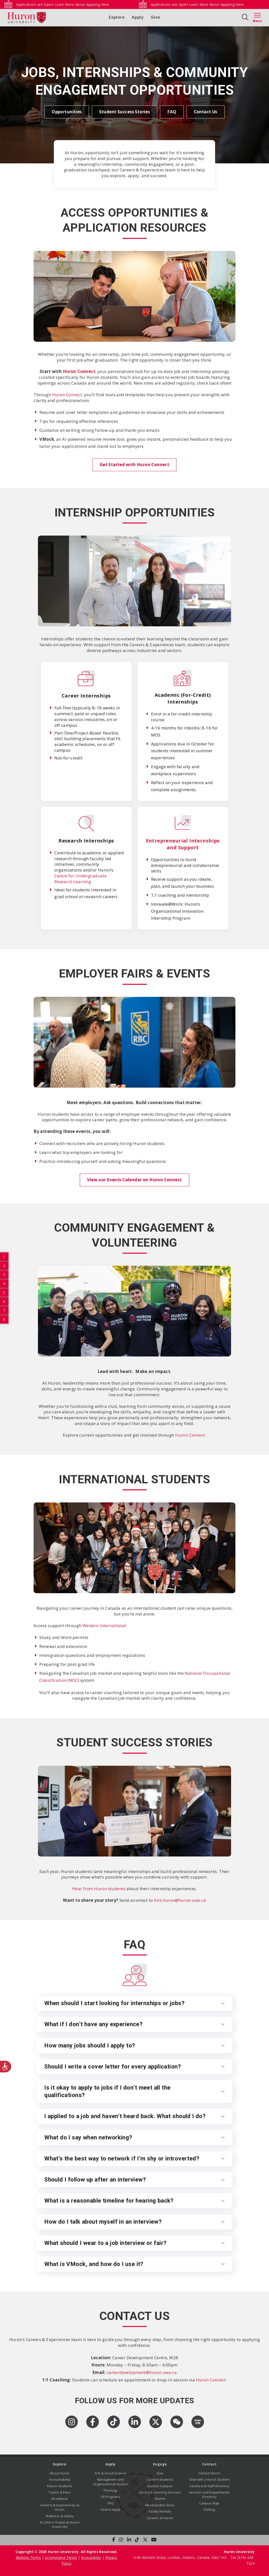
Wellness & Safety (59, 2516)
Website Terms (28, 2557)
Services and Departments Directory (209, 2494)
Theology (110, 2490)
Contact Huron (209, 2473)
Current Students (159, 2480)
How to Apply (111, 2510)
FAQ (111, 2503)
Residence (59, 2499)
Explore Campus (160, 2486)
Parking (209, 2510)
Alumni (160, 2499)
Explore (116, 17)
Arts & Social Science (111, 2473)
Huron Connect (79, 371)
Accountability (59, 2480)
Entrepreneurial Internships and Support (183, 844)
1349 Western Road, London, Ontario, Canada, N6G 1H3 (180, 2557)
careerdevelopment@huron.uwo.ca (142, 2372)
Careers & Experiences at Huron (59, 2507)
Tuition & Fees (60, 2492)
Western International (104, 1625)
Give (155, 17)
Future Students (59, 2486)
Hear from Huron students (98, 1888)
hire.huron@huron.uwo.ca (180, 1900)
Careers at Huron (160, 2518)
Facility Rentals (160, 2511)
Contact (209, 2464)
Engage (160, 2464)
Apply (138, 17)
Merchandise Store (160, 2505)
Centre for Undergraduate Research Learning (80, 878)
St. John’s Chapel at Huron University (60, 2524)
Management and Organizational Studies (110, 2482)
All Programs (110, 2497)
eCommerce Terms (61, 2557)
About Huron (60, 2473)
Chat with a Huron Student (209, 2480)
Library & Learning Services (160, 2492)
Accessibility (91, 2557)
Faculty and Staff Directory (209, 2486)
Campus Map (209, 2503)
